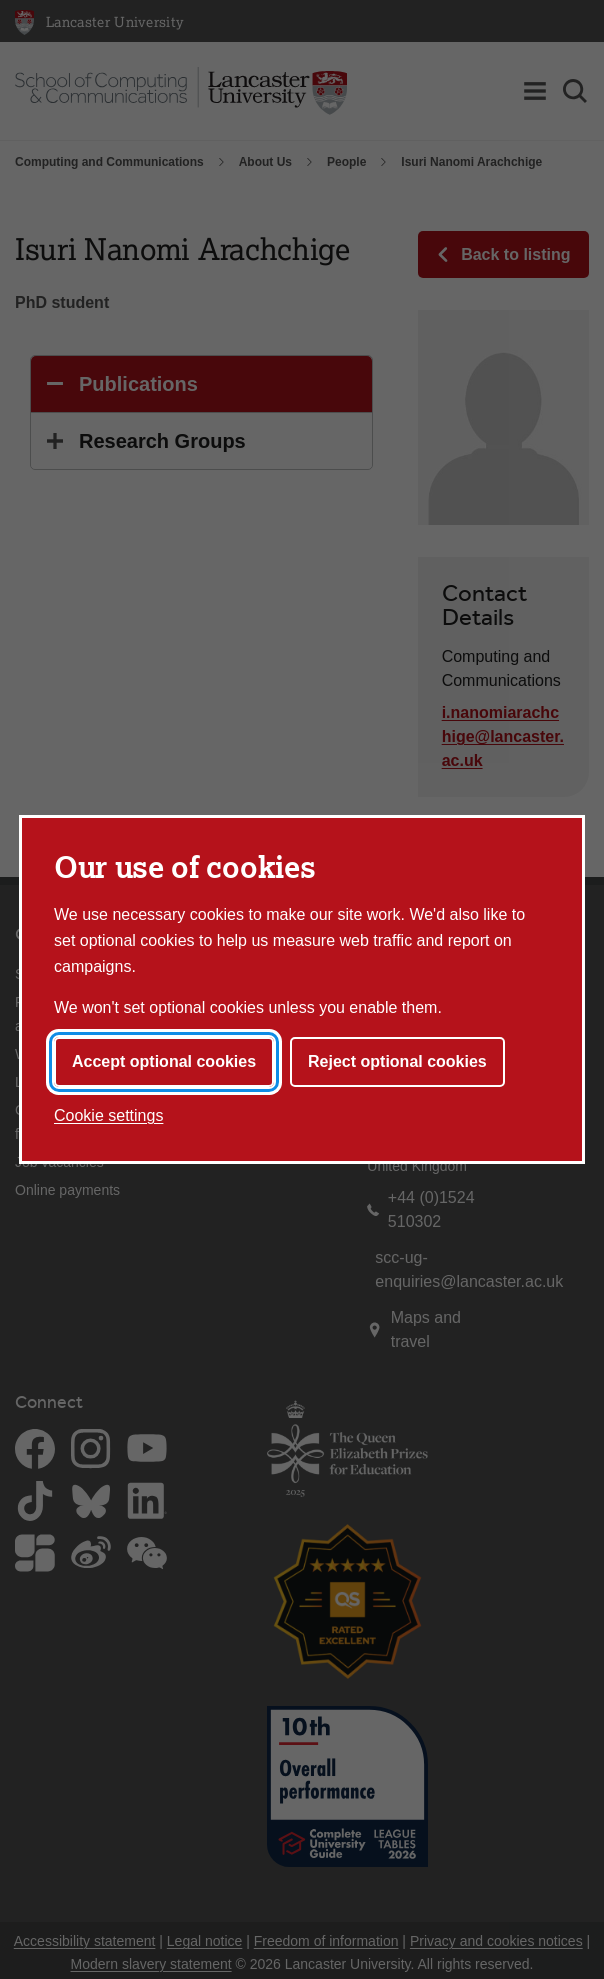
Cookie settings (108, 1115)
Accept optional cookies (164, 1061)
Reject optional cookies (397, 1061)
